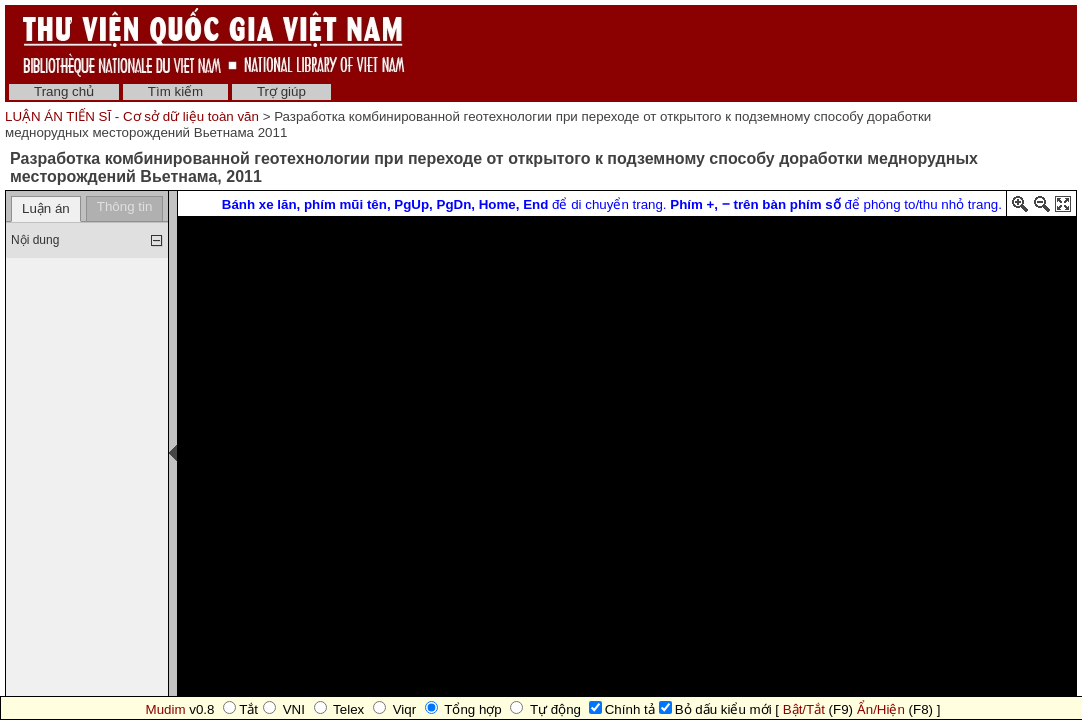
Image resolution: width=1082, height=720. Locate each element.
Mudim (166, 709)
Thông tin (125, 206)
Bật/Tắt (804, 709)
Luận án (46, 208)
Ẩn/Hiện (881, 709)
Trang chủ (64, 91)
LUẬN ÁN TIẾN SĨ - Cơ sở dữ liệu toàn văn (134, 116)
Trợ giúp (281, 91)
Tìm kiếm (175, 91)
